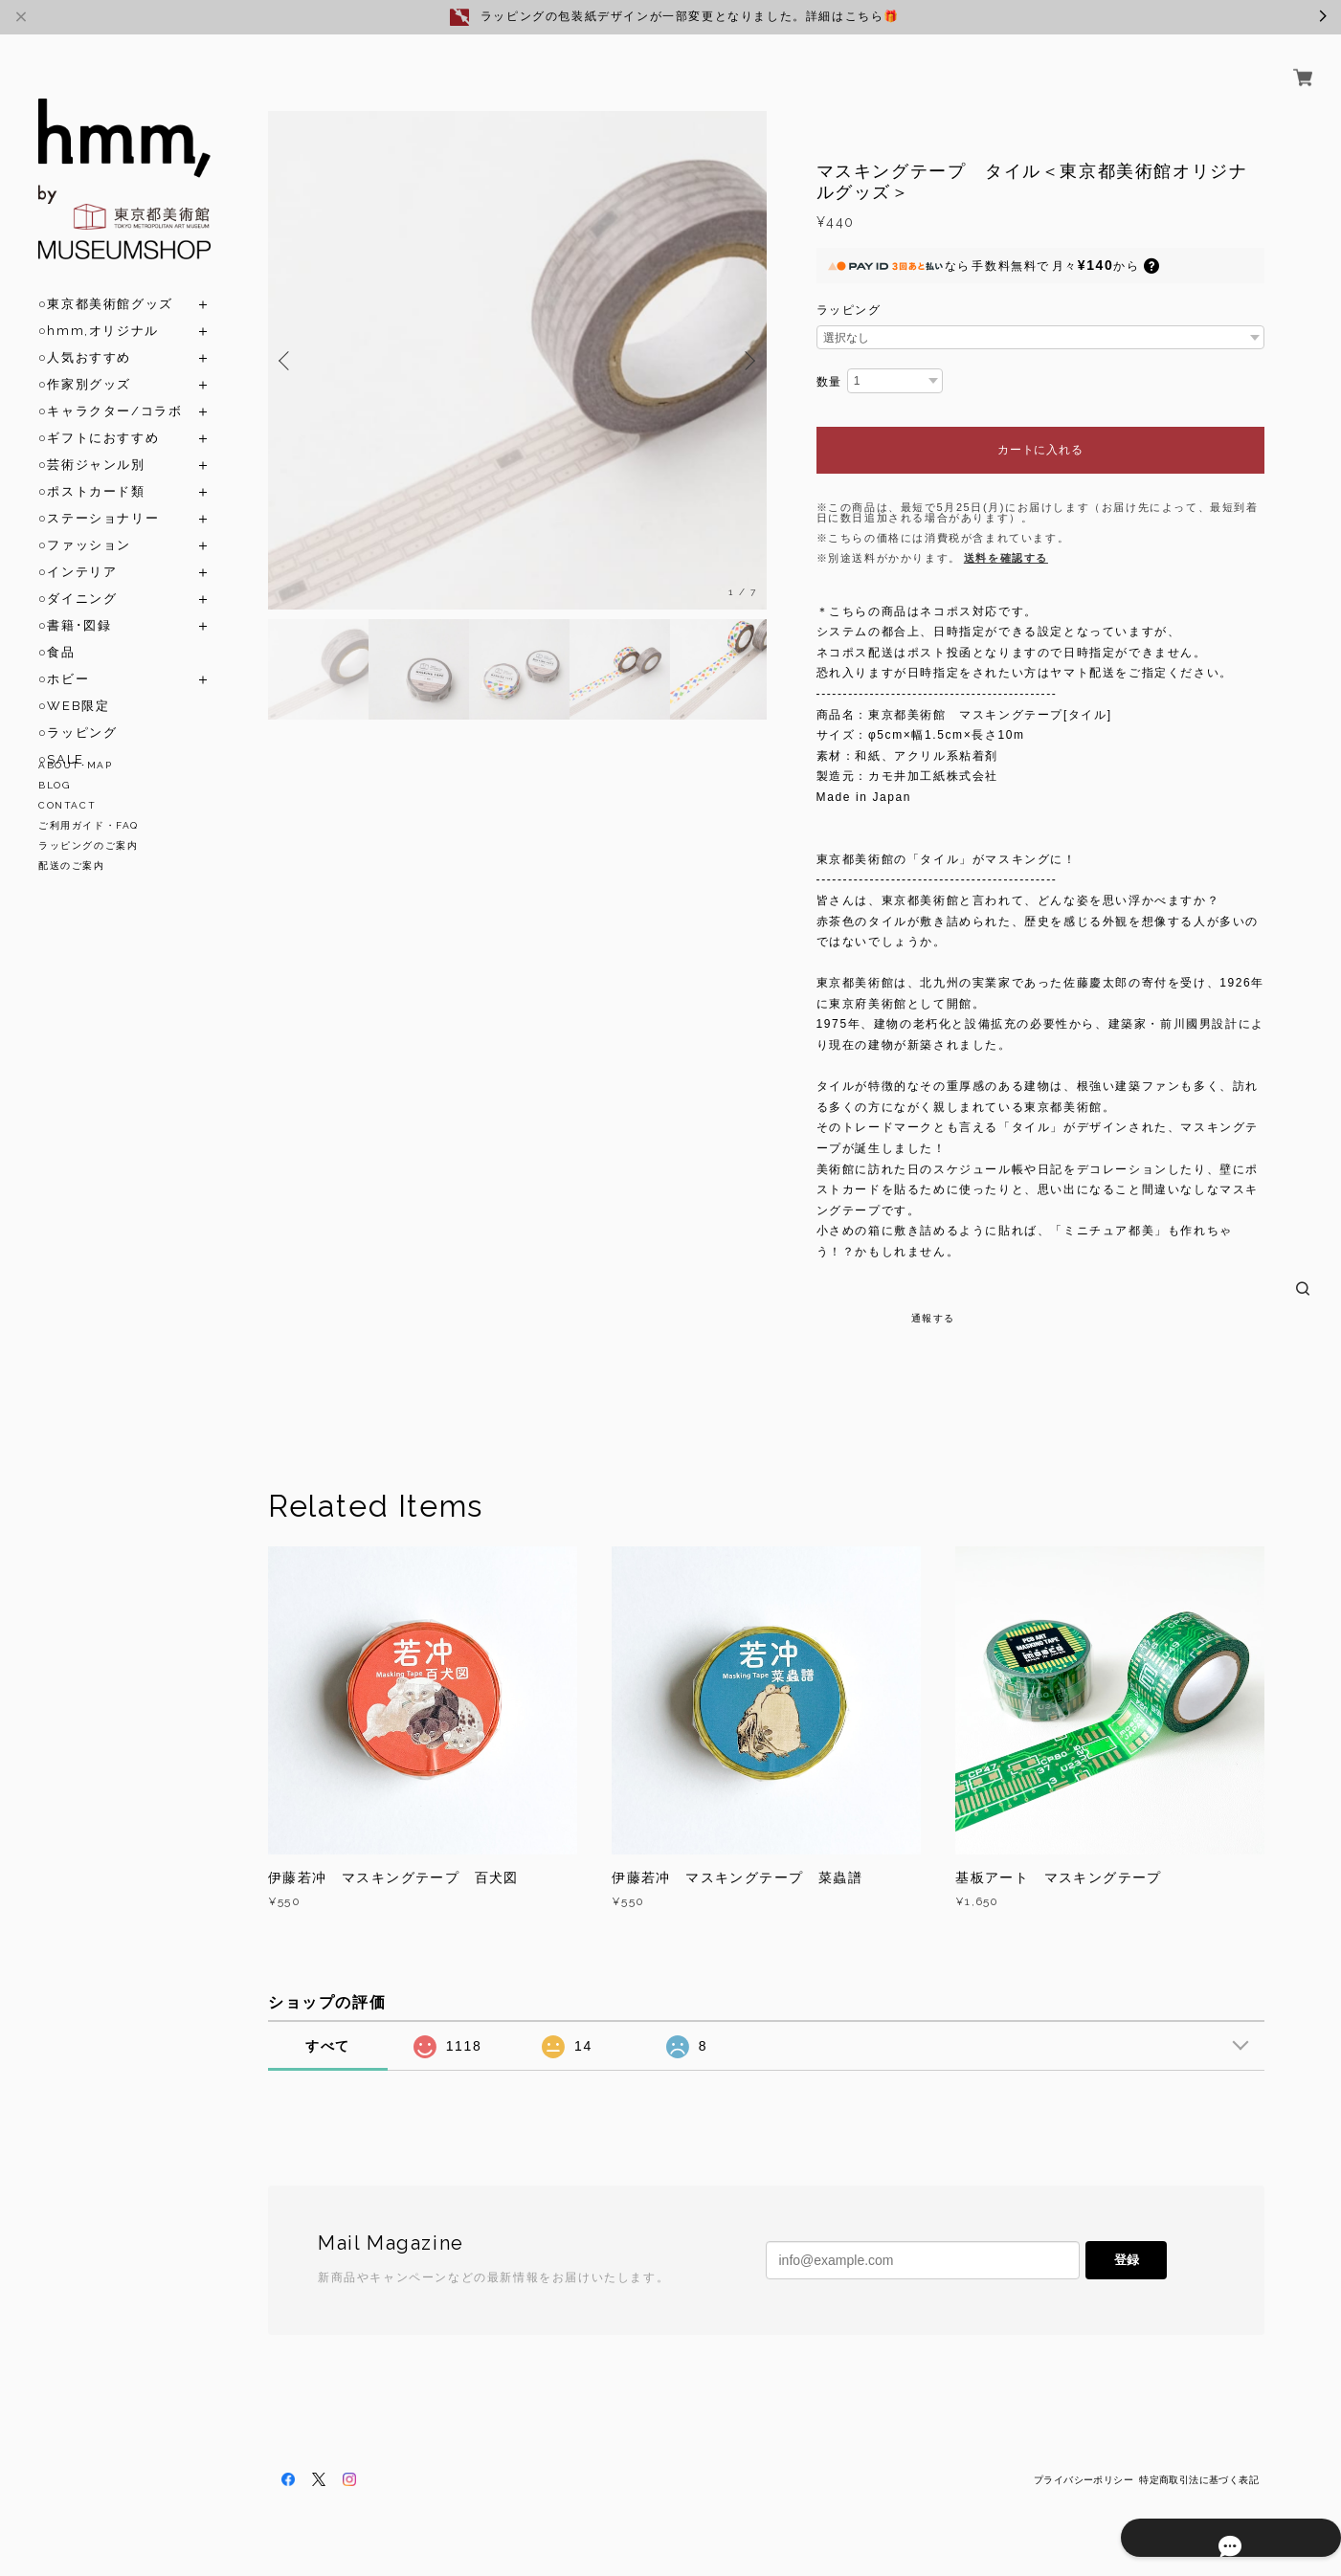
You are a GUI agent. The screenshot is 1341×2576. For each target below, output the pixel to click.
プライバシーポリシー (1083, 2480)
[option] (517, 360)
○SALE (61, 737)
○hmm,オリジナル (98, 308)
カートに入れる (1040, 449)
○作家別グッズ (84, 362)
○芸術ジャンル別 (91, 442)
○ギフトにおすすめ (98, 416)
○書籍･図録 (74, 603)
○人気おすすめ (84, 335)
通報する (933, 1318)
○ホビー (63, 657)
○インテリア (77, 550)
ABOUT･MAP (75, 765)
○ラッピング (77, 710)
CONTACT (67, 805)
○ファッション (84, 523)
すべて (327, 2046)
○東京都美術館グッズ (105, 282)
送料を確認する (1006, 558)
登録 (1126, 2260)
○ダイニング (77, 576)
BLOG (54, 785)
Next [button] (747, 361)
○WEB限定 (73, 683)
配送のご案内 (71, 865)
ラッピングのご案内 (88, 845)
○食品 (57, 630)
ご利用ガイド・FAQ (88, 825)
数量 (829, 382)
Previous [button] (287, 361)
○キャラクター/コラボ (110, 389)
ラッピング (849, 310)
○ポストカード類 (91, 469)
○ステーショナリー (98, 496)
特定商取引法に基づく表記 (1199, 2480)
